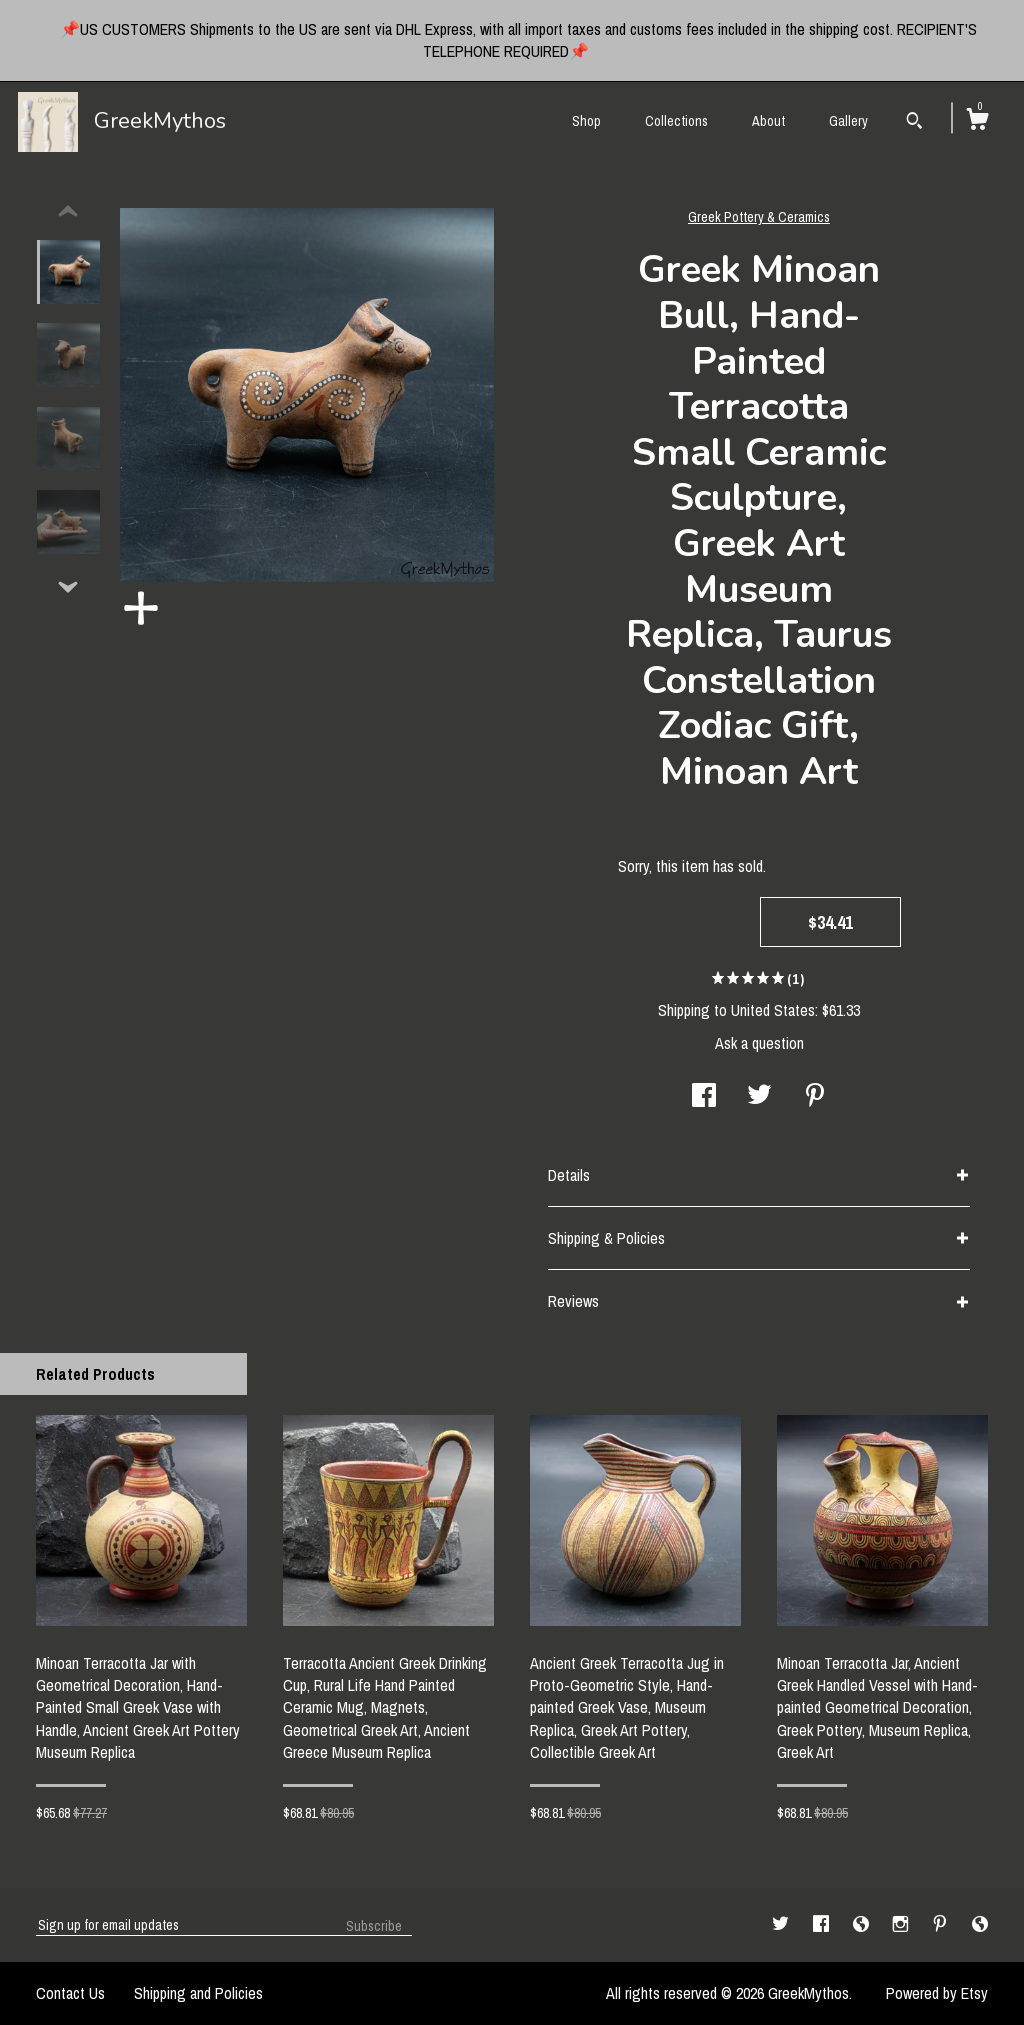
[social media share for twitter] (759, 1097)
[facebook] (823, 1924)
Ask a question (759, 1043)
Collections (676, 121)
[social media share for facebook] (704, 1097)
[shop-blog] (863, 1924)
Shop (586, 121)
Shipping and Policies (198, 1993)
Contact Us (70, 1993)
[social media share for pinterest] (815, 1097)
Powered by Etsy (937, 1993)
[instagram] (902, 1924)
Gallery (848, 121)
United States (773, 1010)
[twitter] (782, 1924)
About (768, 121)
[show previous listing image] (68, 212)
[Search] (914, 123)
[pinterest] (942, 1924)
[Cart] (977, 122)
